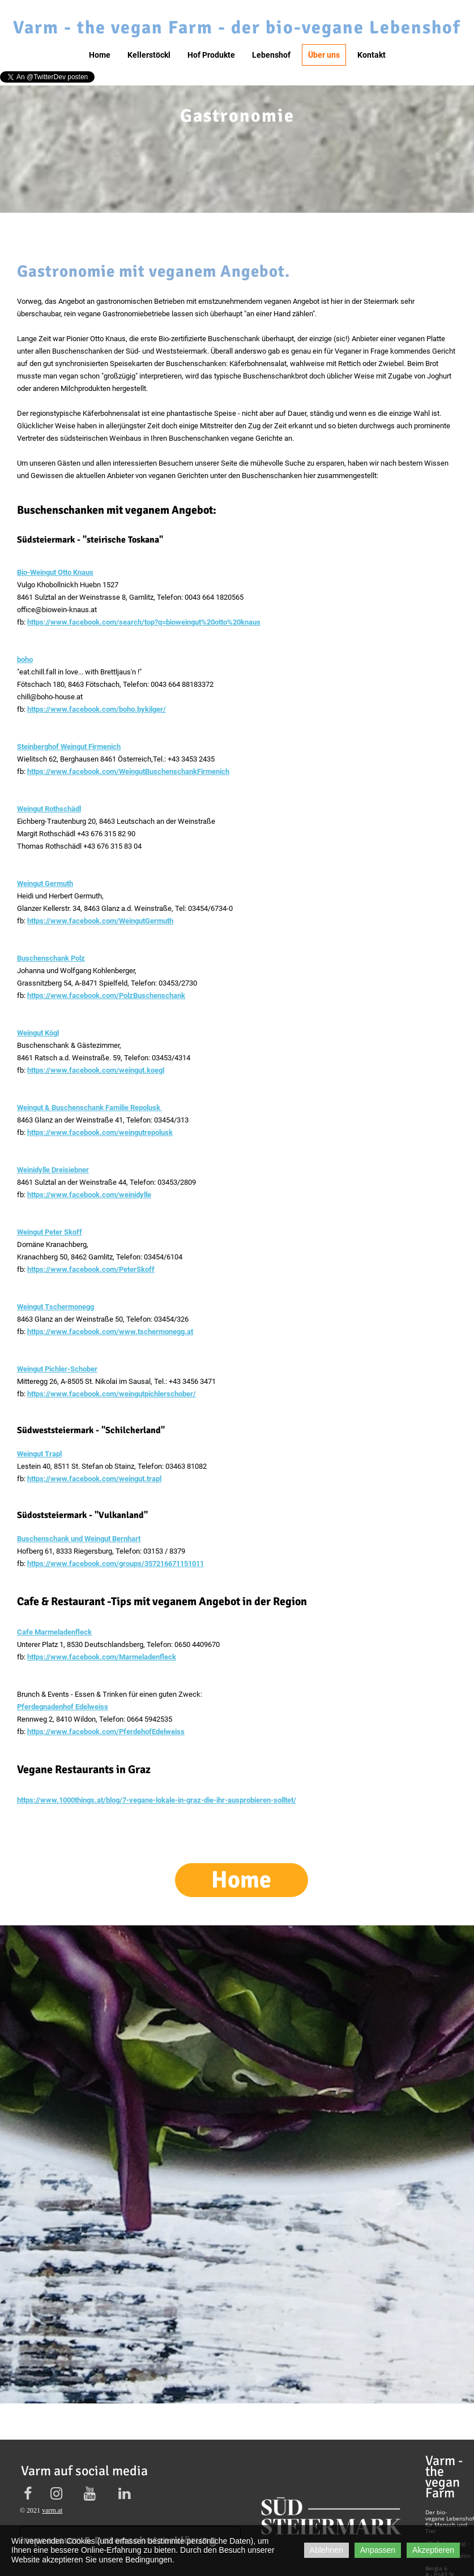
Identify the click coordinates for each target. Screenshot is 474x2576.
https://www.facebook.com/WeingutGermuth (100, 921)
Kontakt (371, 54)
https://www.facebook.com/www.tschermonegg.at (110, 1331)
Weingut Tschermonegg (55, 1306)
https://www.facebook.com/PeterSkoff (91, 1269)
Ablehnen (326, 2550)
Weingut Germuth (45, 883)
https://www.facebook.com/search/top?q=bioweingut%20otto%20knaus (144, 622)
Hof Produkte (211, 54)
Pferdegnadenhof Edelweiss (62, 1706)
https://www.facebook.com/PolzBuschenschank (106, 995)
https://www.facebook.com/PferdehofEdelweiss (106, 1731)
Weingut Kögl (38, 1033)
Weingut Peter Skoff (49, 1232)
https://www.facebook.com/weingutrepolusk (100, 1132)
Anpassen (377, 2550)
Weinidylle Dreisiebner (53, 1170)
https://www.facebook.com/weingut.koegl (95, 1070)
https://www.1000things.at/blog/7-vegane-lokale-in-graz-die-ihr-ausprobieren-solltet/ (156, 1800)
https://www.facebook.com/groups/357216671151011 (115, 1563)
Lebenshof (271, 54)
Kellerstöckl (148, 54)
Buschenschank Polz (51, 958)
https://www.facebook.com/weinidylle (89, 1194)
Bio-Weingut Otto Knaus (55, 572)
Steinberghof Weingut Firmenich (69, 746)
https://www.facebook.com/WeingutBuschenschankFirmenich (128, 771)
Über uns (324, 54)
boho (25, 659)
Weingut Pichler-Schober (57, 1369)
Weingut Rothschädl (49, 809)
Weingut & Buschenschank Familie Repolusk (89, 1107)
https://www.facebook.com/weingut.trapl (94, 1478)
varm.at (52, 2510)
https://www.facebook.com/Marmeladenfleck (101, 1657)
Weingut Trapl (39, 1454)
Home (99, 54)
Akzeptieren (433, 2550)
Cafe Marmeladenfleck (54, 1632)
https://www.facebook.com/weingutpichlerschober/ (111, 1394)
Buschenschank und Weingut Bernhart (78, 1538)
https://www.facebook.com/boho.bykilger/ (96, 709)
